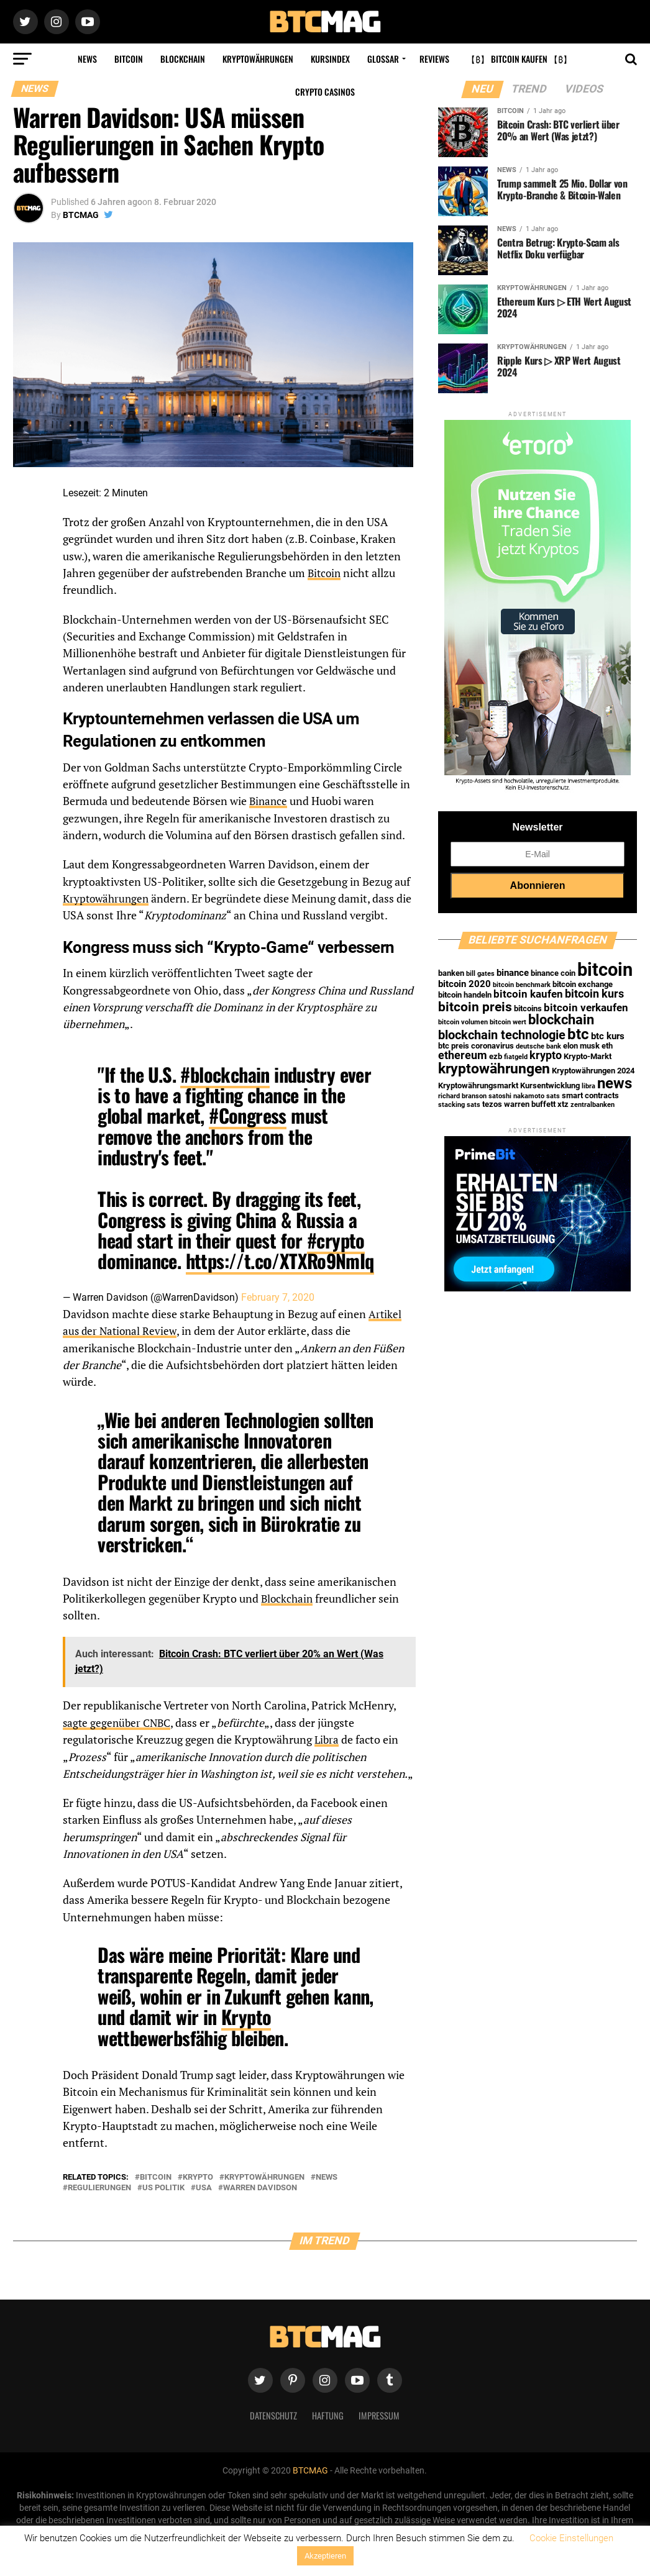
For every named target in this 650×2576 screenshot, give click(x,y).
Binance (269, 801)
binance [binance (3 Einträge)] (513, 972)
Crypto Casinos (325, 91)
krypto (198, 2176)
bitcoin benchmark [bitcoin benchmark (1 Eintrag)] (522, 985)
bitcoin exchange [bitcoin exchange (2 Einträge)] (582, 984)
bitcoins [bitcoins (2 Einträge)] (528, 1008)
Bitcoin (128, 58)
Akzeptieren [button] (325, 2555)
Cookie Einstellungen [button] (571, 2538)
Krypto (246, 2015)
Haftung (328, 2414)
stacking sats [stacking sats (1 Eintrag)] (459, 1105)
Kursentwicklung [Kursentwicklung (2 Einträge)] (550, 1085)
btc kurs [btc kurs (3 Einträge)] (608, 1036)
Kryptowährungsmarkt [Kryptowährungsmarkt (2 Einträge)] (478, 1085)
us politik (163, 2187)
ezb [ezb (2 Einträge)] (495, 1056)
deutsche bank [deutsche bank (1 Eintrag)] (538, 1046)
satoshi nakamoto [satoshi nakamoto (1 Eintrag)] (516, 1096)
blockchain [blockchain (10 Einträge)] (561, 1019)
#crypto (336, 1240)
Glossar (383, 58)
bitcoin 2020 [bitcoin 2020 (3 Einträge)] (464, 984)
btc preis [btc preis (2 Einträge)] (453, 1045)
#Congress (247, 1115)
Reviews (434, 58)
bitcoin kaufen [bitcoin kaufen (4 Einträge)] (528, 994)
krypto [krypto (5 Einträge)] (545, 1055)
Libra (327, 1738)
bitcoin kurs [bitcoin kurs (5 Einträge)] (594, 994)
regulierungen (99, 2187)
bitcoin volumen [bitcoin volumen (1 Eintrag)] (463, 1022)
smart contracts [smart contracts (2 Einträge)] (590, 1095)
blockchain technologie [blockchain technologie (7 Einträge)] (501, 1035)
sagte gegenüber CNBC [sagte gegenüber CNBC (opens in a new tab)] (119, 1721)
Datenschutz (273, 2414)
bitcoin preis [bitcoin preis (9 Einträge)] (475, 1006)
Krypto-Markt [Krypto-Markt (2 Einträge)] (587, 1056)
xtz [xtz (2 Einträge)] (563, 1104)
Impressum (379, 2414)
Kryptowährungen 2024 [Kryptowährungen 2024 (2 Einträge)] (593, 1070)
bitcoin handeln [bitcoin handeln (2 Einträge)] (465, 994)
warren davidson (260, 2187)
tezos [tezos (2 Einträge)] (492, 1104)
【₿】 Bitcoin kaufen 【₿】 (519, 58)
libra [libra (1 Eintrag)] (588, 1086)
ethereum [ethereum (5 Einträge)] (462, 1055)
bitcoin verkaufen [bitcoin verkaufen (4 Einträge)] (586, 1008)
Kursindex (330, 58)
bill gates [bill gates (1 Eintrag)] (480, 974)
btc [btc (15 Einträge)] (578, 1034)
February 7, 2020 (277, 1297)
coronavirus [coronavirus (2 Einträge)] (492, 1045)
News (87, 58)
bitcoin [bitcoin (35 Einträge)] (605, 969)
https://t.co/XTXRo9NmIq (280, 1261)
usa (204, 2187)
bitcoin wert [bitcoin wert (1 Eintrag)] (508, 1022)
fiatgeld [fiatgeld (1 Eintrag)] (516, 1057)
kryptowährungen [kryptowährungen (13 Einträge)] (494, 1068)
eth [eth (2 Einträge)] (607, 1045)
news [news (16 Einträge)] (614, 1083)
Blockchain (182, 58)
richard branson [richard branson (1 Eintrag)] (462, 1096)
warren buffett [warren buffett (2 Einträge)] (530, 1104)
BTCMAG (81, 215)
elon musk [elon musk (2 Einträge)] (581, 1045)
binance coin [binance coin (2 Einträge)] (553, 973)
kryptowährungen (264, 2176)
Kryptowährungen (257, 58)
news (326, 2176)
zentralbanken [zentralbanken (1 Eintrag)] (592, 1105)
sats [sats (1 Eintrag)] (553, 1096)
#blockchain (224, 1074)
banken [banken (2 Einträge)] (451, 973)
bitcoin (156, 2176)
